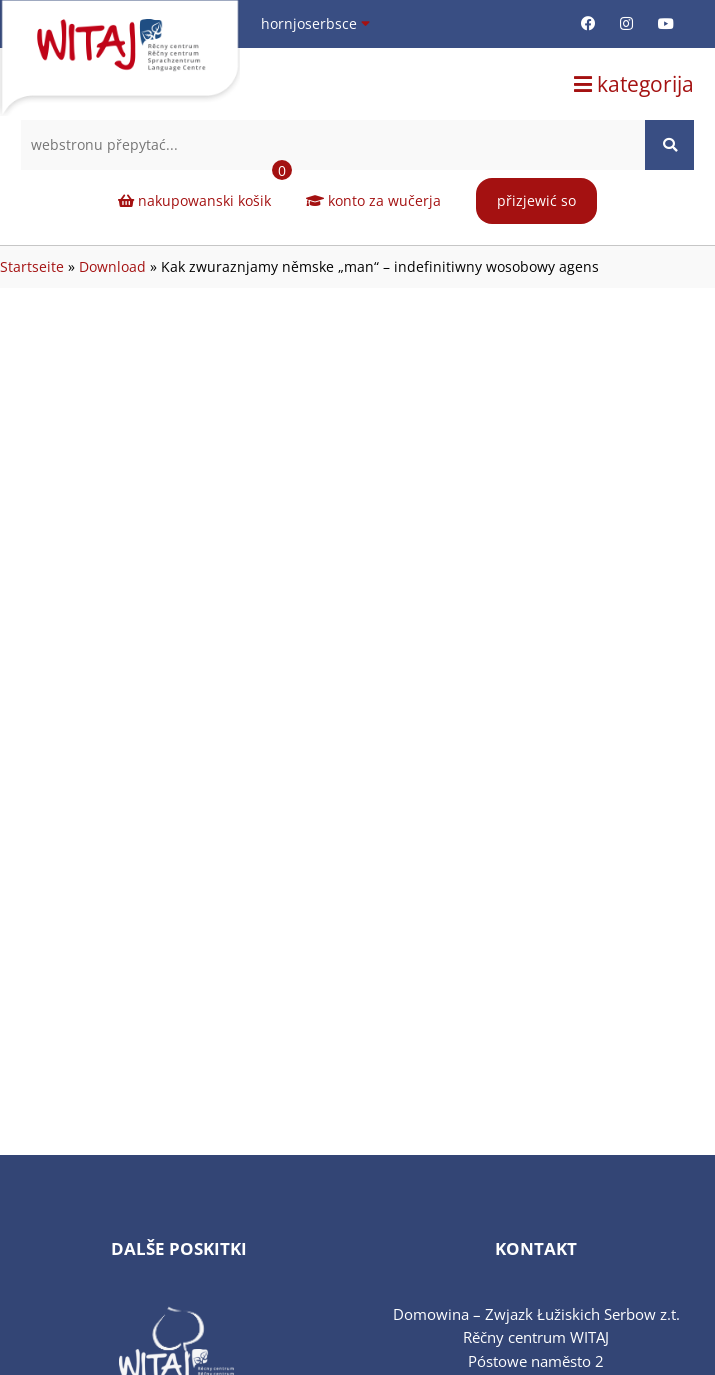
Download (112, 266)
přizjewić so (536, 200)
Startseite (32, 266)
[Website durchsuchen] (670, 145)
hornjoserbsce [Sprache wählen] (315, 23)
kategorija (634, 84)
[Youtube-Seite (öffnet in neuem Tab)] (665, 24)
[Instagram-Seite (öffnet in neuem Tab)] (627, 24)
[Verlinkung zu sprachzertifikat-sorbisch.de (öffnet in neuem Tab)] (179, 1326)
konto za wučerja (373, 200)
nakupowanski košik (205, 190)
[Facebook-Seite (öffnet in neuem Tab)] (588, 24)
